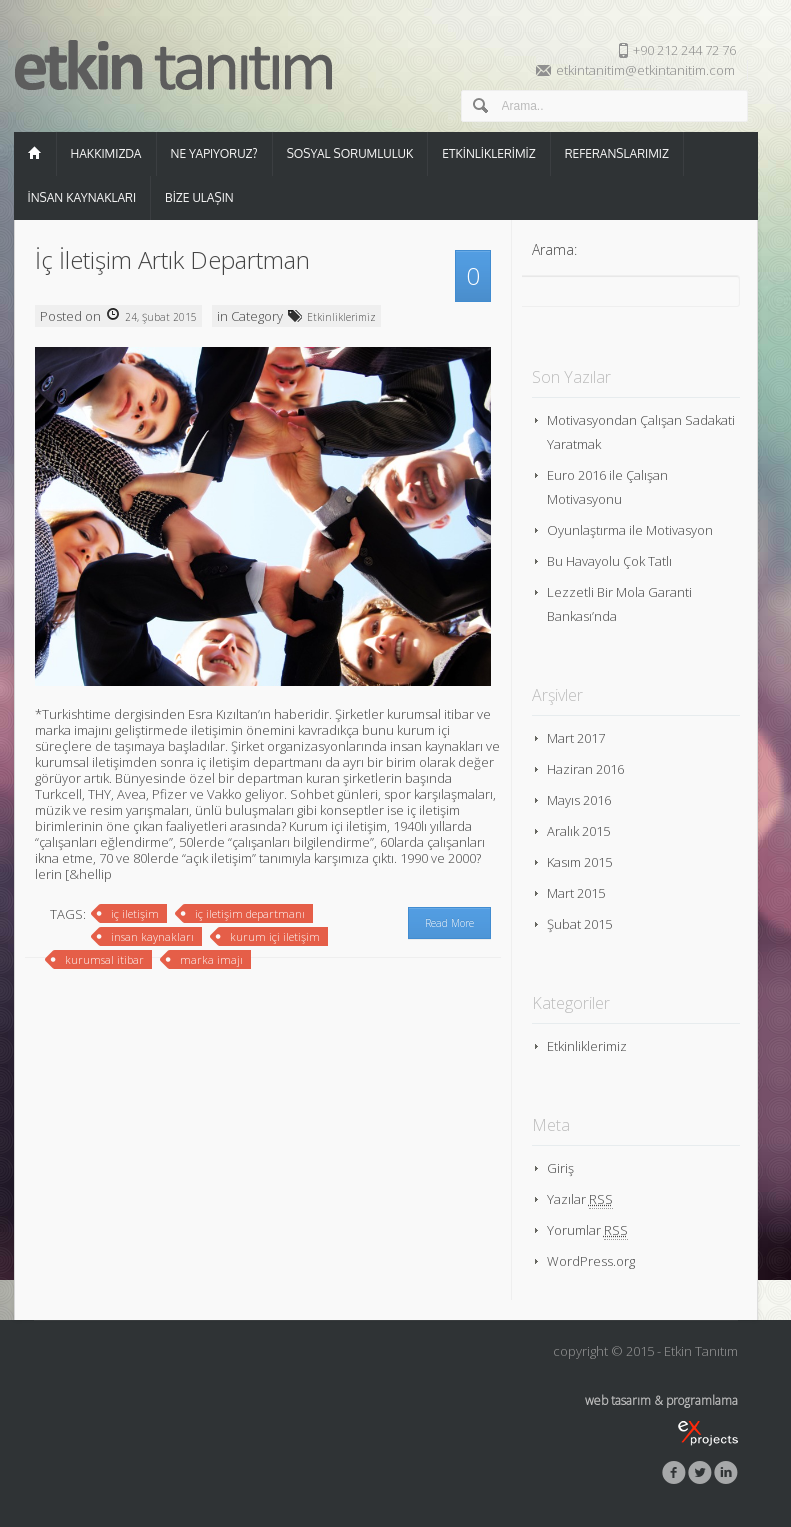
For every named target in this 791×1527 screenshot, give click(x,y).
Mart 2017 (576, 738)
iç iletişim (135, 913)
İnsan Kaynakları (82, 197)
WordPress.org (591, 1261)
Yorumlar (587, 1230)
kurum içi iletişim (275, 936)
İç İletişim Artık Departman (172, 259)
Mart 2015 (576, 893)
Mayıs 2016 (579, 800)
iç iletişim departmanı (250, 913)
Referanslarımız (617, 153)
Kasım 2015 (579, 862)
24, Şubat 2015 (159, 317)
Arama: (554, 249)
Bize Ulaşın (199, 197)
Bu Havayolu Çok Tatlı (609, 561)
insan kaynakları (152, 936)
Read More (449, 923)
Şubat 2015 (579, 924)
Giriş (560, 1168)
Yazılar (580, 1199)
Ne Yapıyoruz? (214, 153)
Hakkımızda (106, 153)
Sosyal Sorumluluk (350, 153)
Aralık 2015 (578, 831)
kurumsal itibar (104, 959)
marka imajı (211, 959)
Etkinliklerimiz (488, 153)
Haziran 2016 (585, 769)
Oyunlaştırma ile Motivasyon (630, 530)
